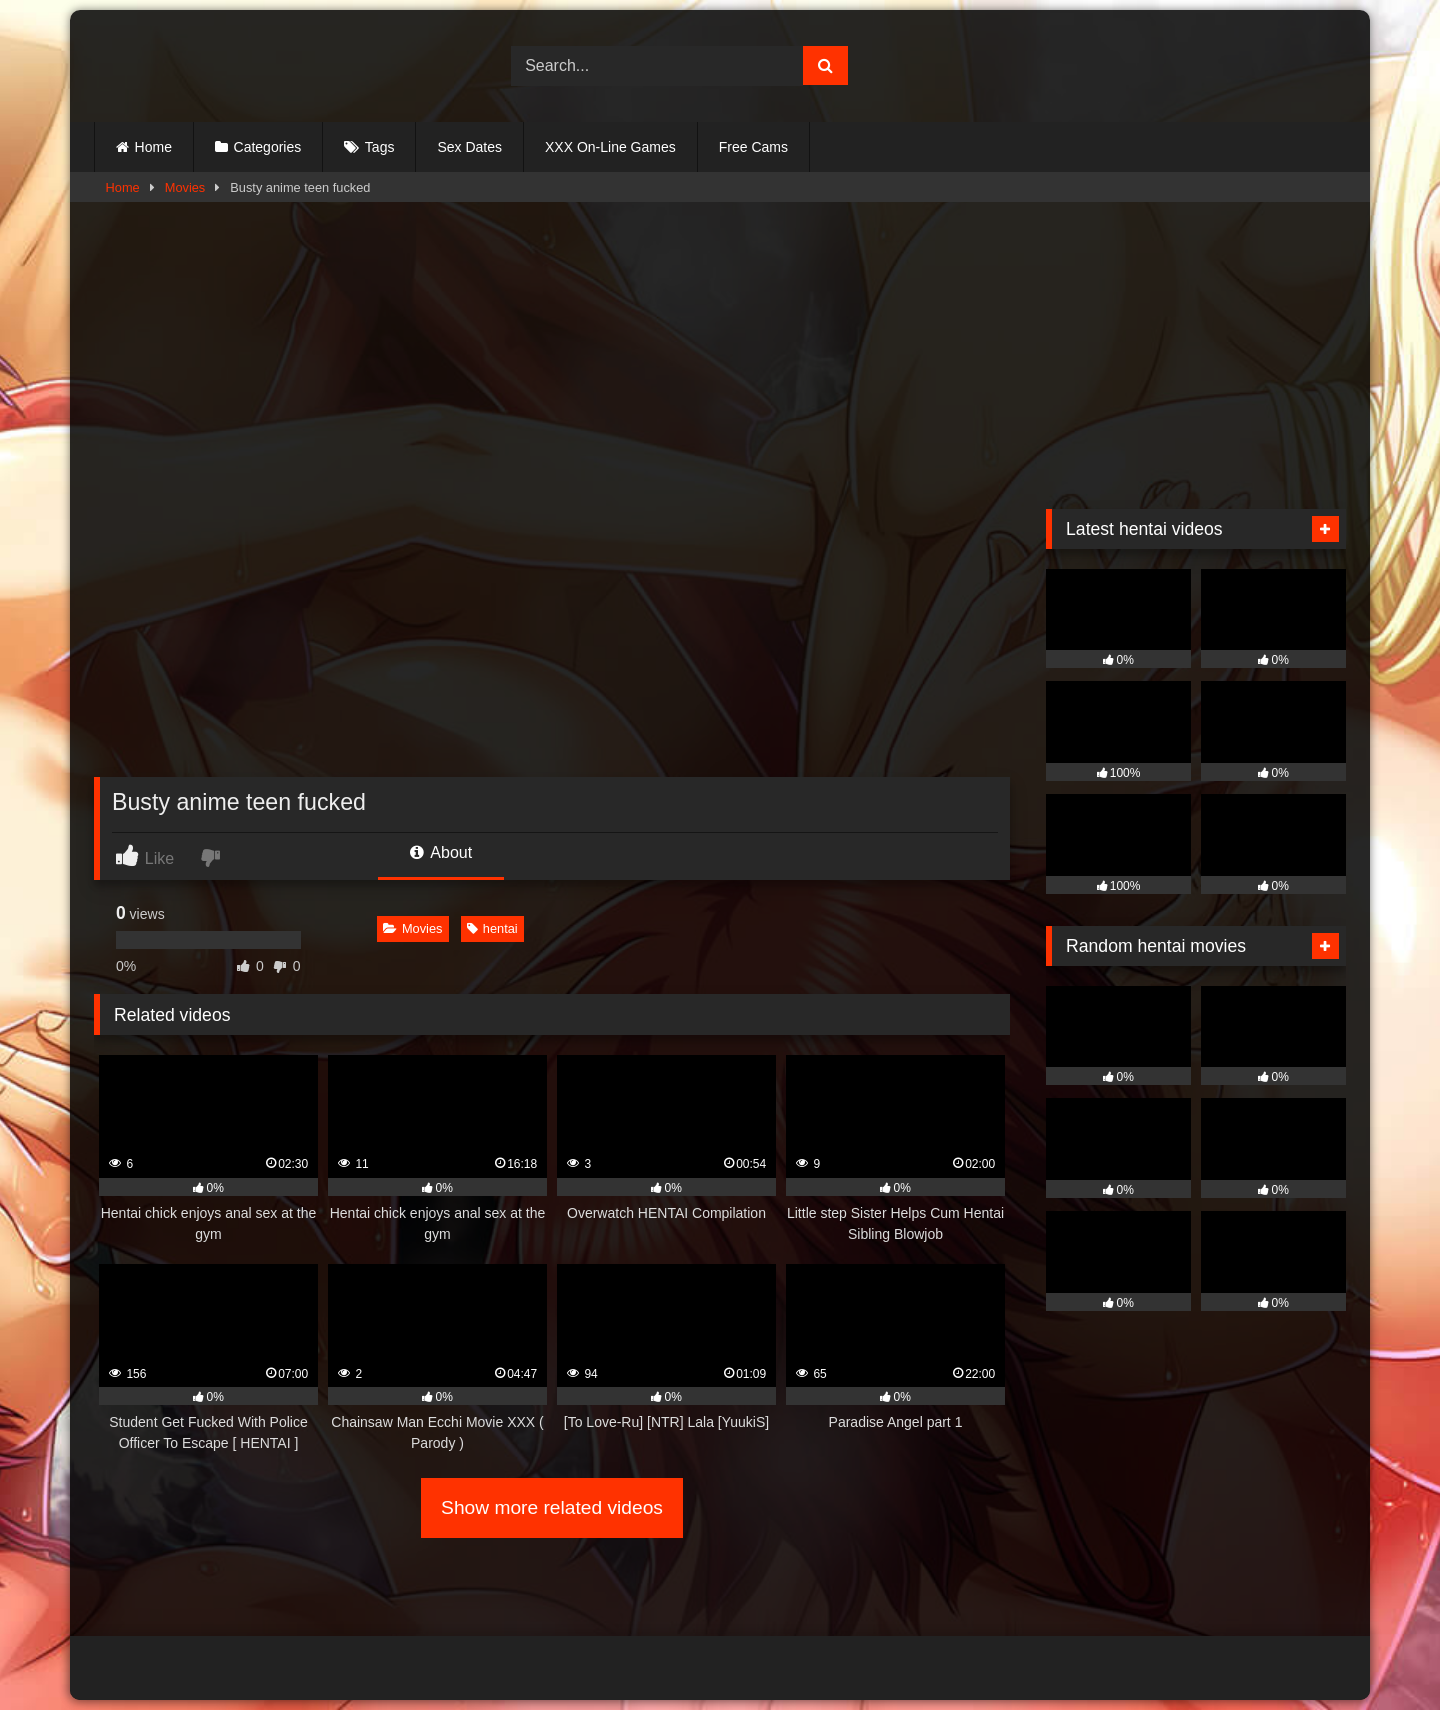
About (441, 852)
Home (153, 147)
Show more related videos (552, 1507)
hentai (492, 928)
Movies (185, 187)
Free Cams (753, 147)
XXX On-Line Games (610, 147)
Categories (268, 147)
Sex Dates (469, 147)
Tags (380, 147)
